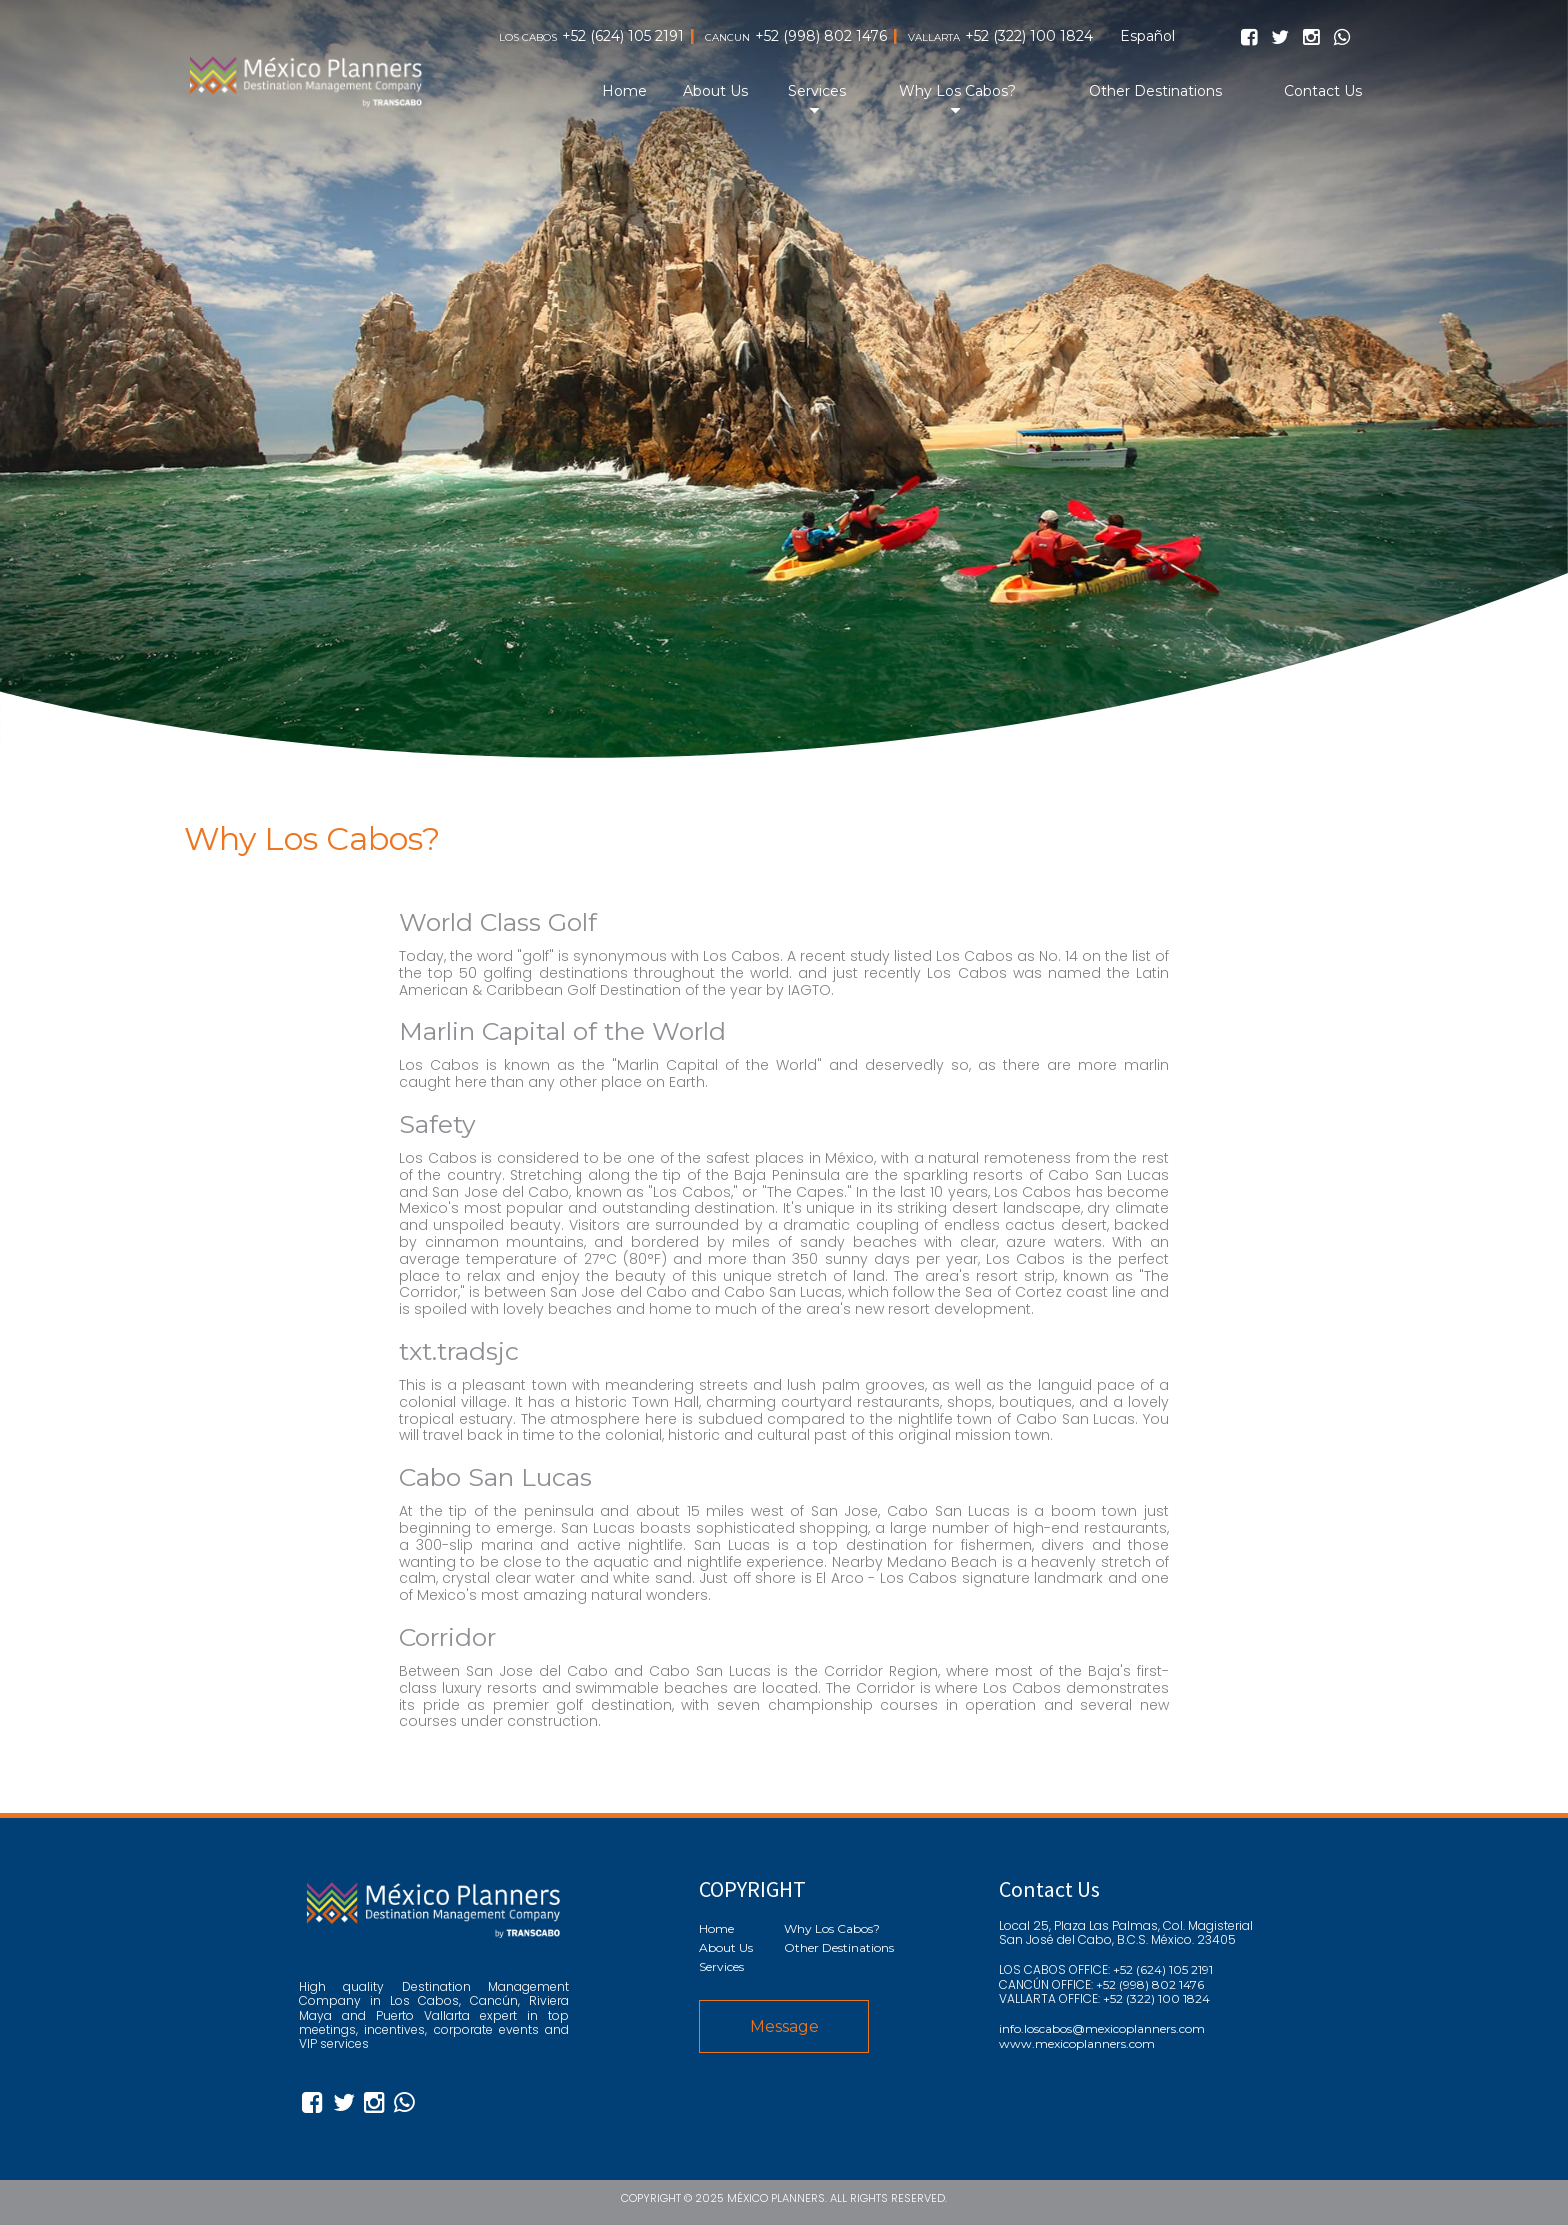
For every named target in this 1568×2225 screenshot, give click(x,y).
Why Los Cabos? (957, 91)
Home (624, 91)
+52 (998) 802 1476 (821, 36)
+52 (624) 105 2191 (623, 36)
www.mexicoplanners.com (1077, 2044)
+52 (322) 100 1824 (1029, 36)
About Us (715, 91)
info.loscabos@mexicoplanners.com (1102, 2029)
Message (784, 2026)
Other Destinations (1155, 91)
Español (1147, 36)
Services (817, 91)
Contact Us (1323, 91)
